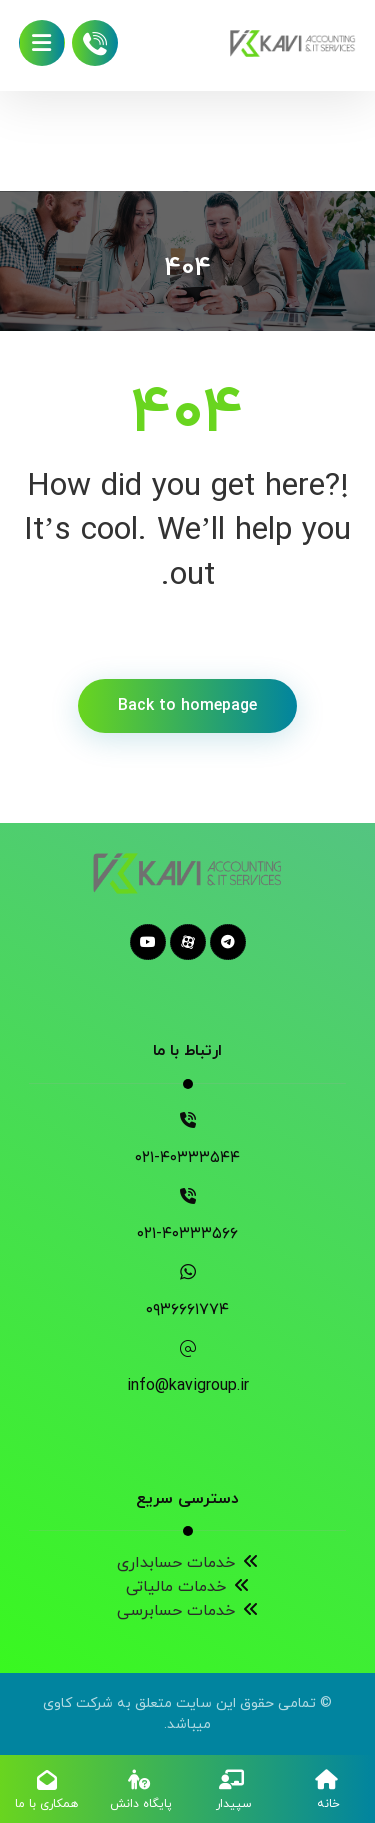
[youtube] (148, 942)
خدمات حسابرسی (188, 1611)
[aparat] (188, 942)
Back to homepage (187, 706)
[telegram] (228, 942)
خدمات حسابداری (188, 1563)
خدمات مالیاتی (188, 1587)
